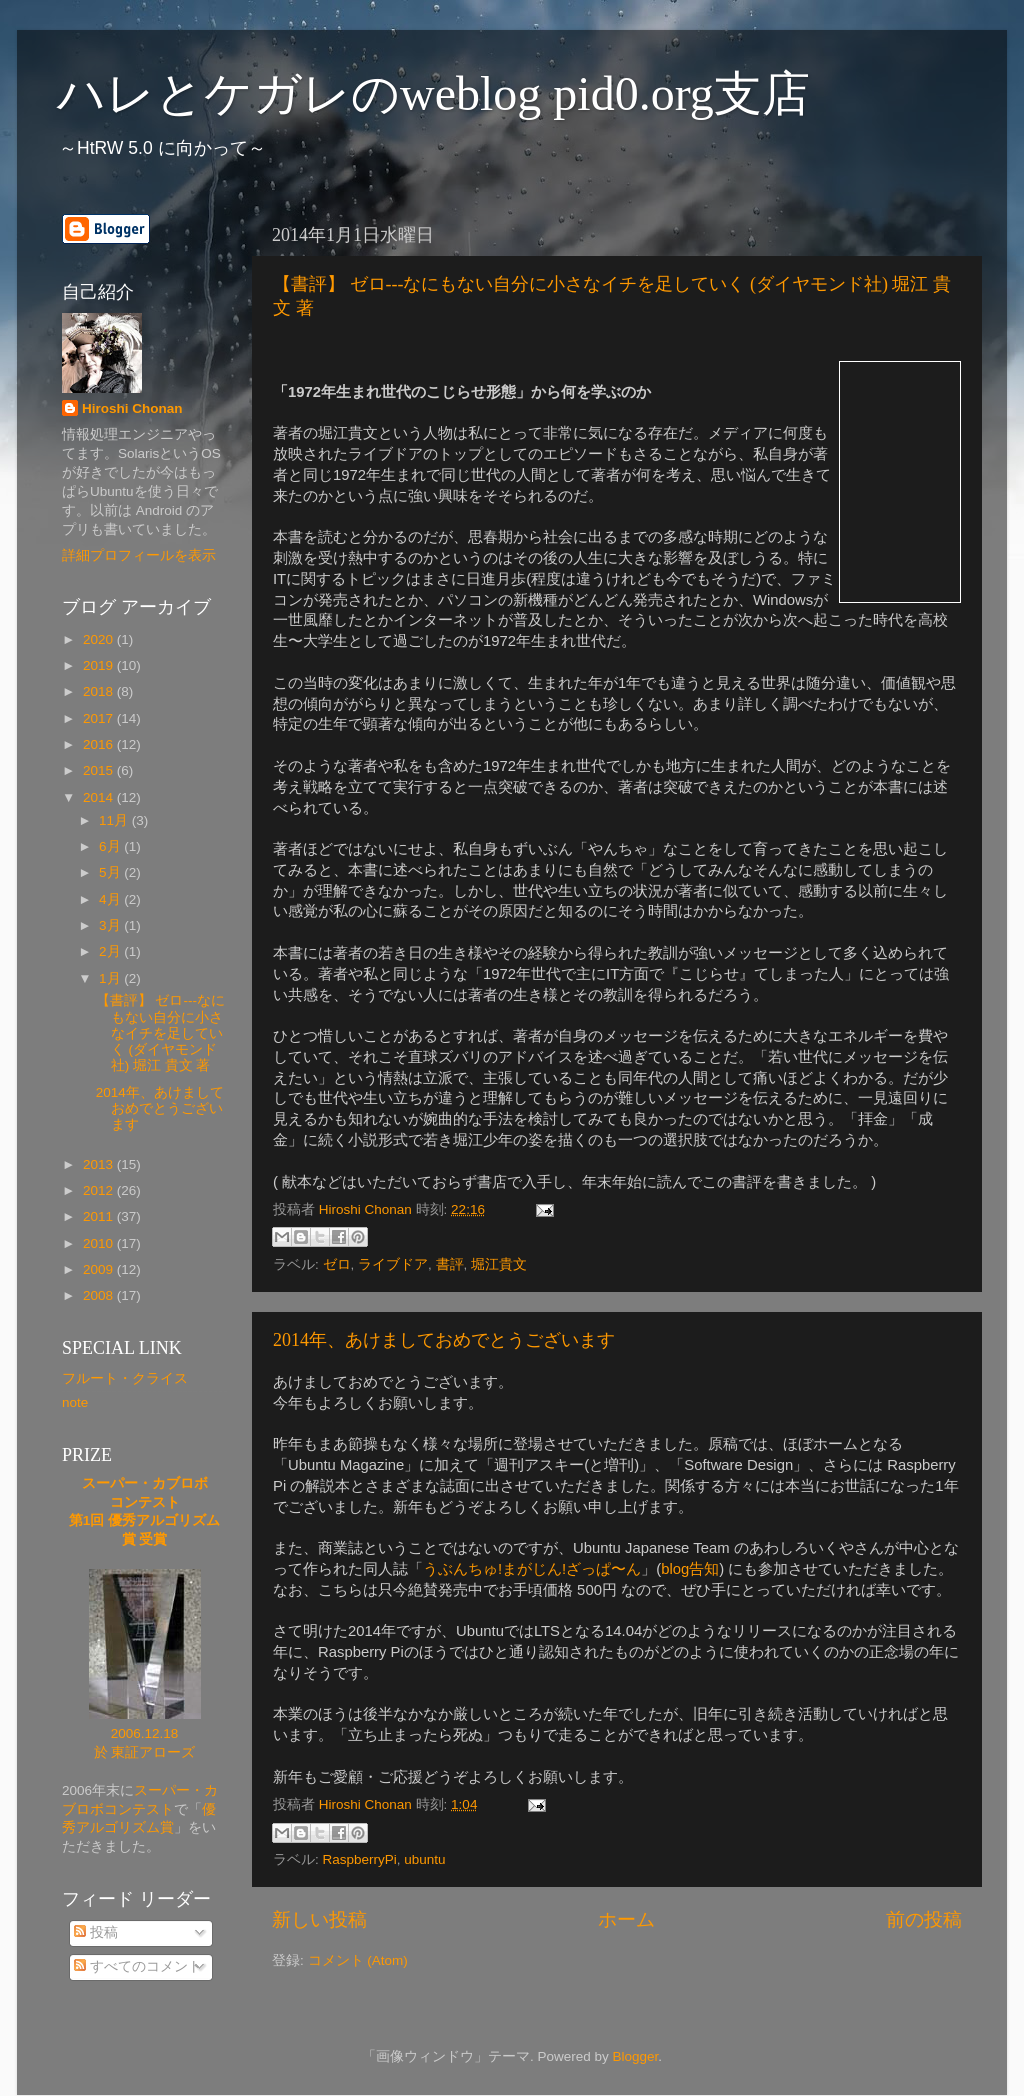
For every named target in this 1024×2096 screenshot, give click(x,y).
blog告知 (690, 1569)
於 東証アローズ (145, 1752)
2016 (100, 744)
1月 (111, 978)
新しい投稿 (319, 1919)
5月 (111, 872)
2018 (100, 691)
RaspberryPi (360, 1859)
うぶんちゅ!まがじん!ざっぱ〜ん (532, 1569)
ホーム (626, 1919)
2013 (100, 1164)
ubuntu (424, 1859)
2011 (100, 1216)
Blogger (635, 2056)
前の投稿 (924, 1919)
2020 (100, 639)
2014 (100, 797)
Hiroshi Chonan (132, 408)
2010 (100, 1243)
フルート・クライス (125, 1378)
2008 (100, 1295)
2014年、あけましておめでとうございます (444, 1340)
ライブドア (393, 1264)
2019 (100, 665)
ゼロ (337, 1264)
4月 (111, 899)
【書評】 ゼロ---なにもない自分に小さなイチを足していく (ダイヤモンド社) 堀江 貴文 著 (160, 1033)
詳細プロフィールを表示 (139, 555)
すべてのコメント (138, 1966)
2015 (100, 770)
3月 (111, 925)
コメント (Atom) (358, 1960)
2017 (100, 718)
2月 (111, 951)
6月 (111, 846)
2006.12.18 (145, 1733)
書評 (450, 1264)
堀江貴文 (499, 1264)
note (75, 1402)
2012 (100, 1190)
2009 (100, 1269)
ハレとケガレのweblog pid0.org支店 (433, 93)
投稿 (96, 1932)
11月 (115, 820)
